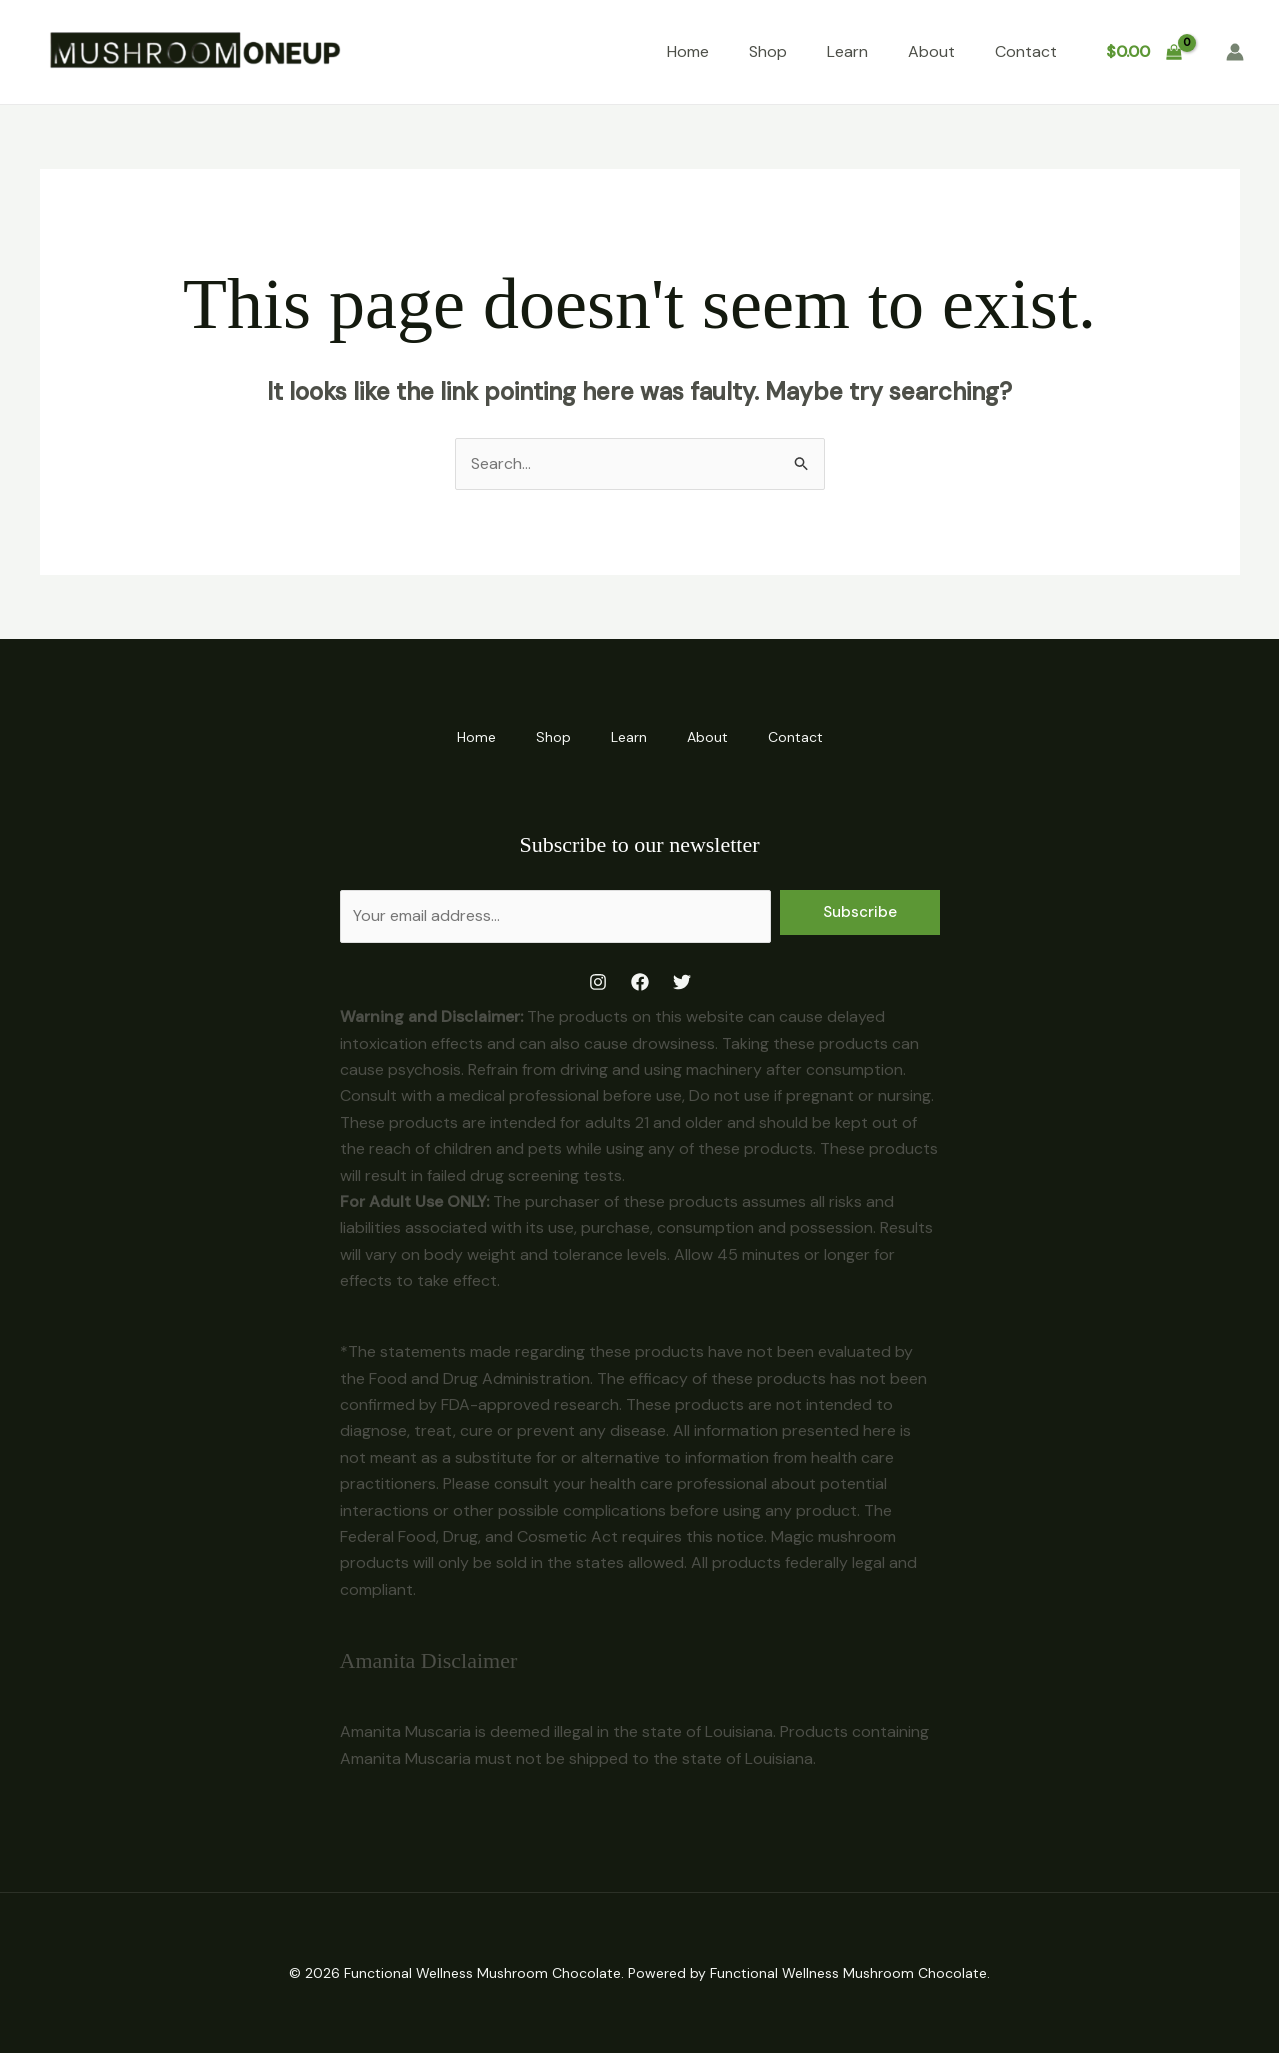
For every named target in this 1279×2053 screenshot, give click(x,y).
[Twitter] (682, 982)
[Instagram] (598, 982)
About (931, 51)
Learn (847, 51)
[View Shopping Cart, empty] (1143, 52)
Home (688, 51)
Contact (1026, 51)
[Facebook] (640, 982)
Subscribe (860, 912)
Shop (768, 51)
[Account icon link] (1235, 52)
